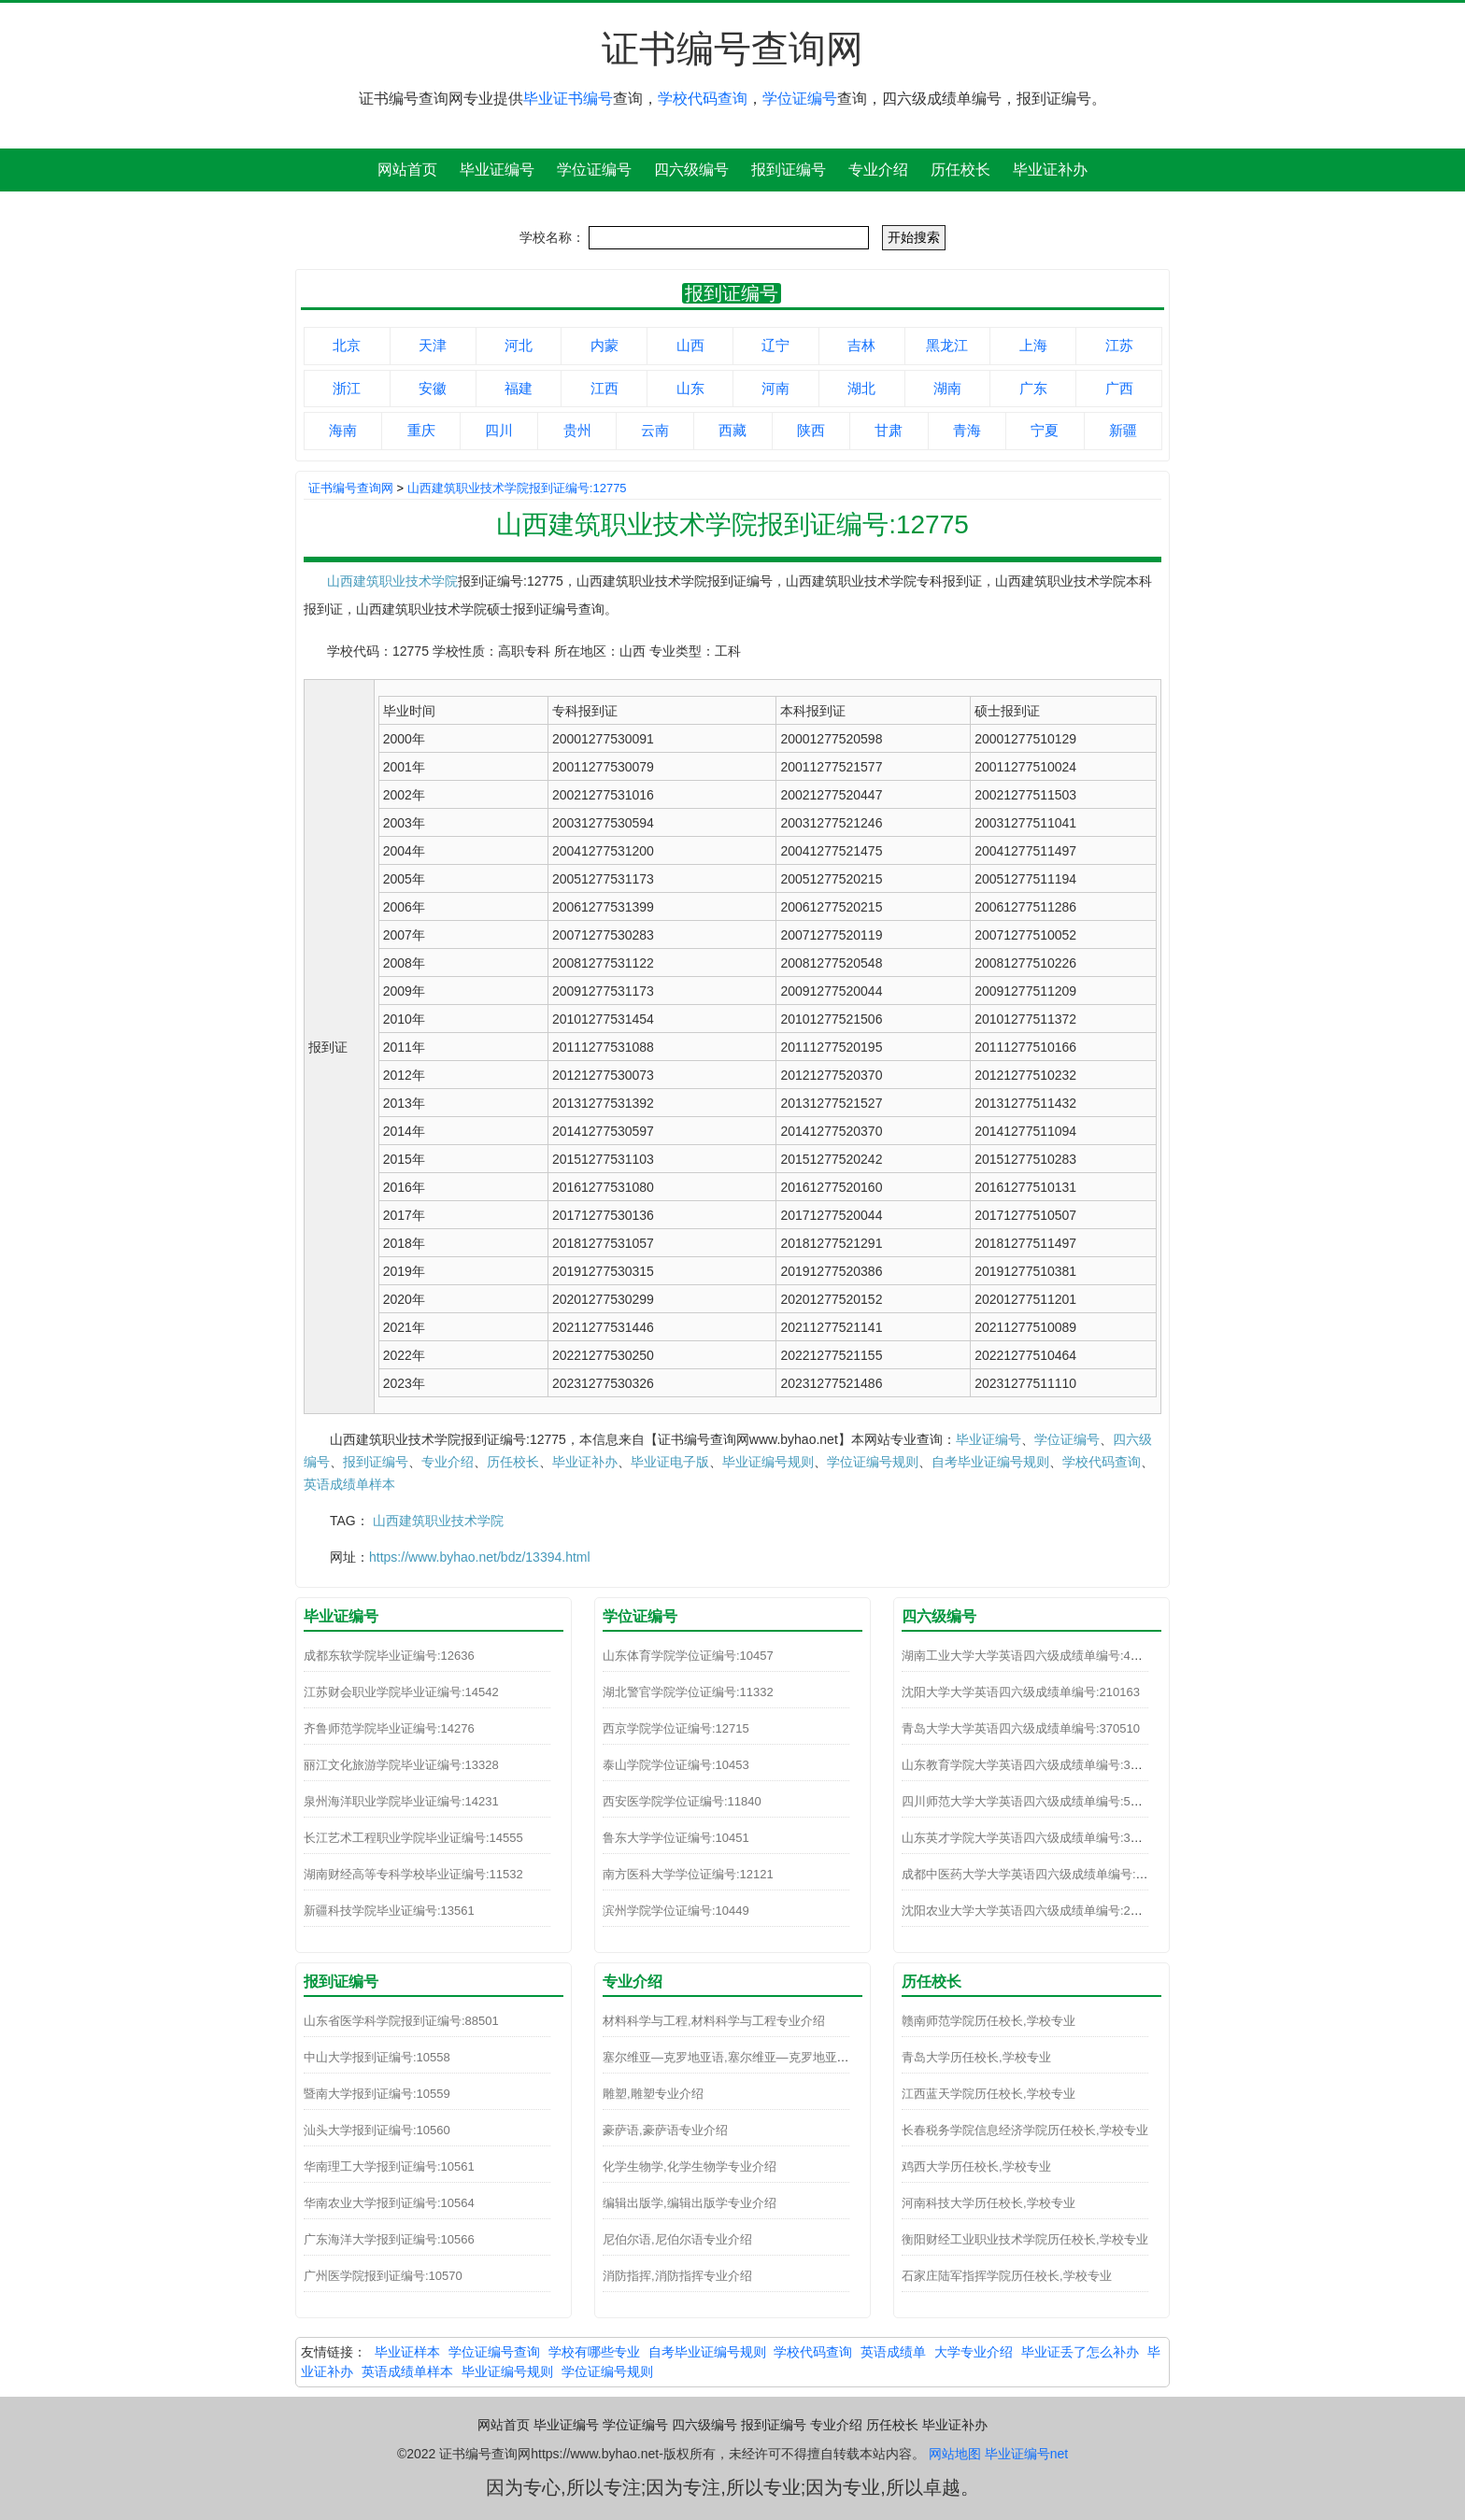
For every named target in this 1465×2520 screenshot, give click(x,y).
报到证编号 (788, 169)
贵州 (577, 430)
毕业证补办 (1050, 169)
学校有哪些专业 (594, 2351)
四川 (499, 430)
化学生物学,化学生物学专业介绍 (689, 2166)
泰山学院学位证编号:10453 (676, 1765)
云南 (655, 430)
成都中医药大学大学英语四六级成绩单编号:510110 (1039, 1874)
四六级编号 (691, 169)
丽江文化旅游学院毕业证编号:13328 (401, 1765)
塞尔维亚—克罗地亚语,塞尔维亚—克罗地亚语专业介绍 (750, 2057)
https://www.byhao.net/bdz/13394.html (479, 1557)
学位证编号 (799, 98)
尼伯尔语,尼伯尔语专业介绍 (677, 2239)
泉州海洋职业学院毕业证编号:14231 (401, 1801)
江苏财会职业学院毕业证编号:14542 (401, 1692)
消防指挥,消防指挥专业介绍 (677, 2276)
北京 (347, 345)
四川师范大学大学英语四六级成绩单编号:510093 (1033, 1801)
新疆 (1123, 430)
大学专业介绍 (973, 2351)
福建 (519, 388)
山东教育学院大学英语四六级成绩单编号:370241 (1033, 1765)
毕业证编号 (497, 169)
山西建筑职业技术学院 (392, 580)
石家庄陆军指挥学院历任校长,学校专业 (1007, 2276)
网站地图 (955, 2453)
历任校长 (960, 169)
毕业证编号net (1026, 2453)
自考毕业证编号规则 (990, 1461)
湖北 (861, 388)
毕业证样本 (407, 2351)
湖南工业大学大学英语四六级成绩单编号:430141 (1033, 1656)
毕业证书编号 (568, 98)
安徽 (433, 388)
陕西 (811, 430)
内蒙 (604, 345)
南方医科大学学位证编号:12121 (688, 1874)
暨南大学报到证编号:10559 (377, 2094)
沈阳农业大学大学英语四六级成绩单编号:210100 (1033, 1911)
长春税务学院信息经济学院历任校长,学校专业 (1025, 2130)
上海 (1033, 345)
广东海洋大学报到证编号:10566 (389, 2239)
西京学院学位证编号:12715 (676, 1728)
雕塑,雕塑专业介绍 (653, 2094)
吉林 (861, 345)
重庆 (421, 430)
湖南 (947, 388)
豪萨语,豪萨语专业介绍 (665, 2130)
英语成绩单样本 (349, 1484)
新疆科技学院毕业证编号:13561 (389, 1911)
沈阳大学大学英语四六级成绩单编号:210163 (1021, 1692)
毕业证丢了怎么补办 (1080, 2351)
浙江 (347, 388)
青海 (967, 430)
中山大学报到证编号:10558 (377, 2057)
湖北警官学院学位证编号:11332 (688, 1692)
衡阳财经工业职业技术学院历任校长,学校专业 (1025, 2239)
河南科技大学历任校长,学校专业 (988, 2203)
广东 (1033, 388)
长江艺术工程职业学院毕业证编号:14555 (413, 1838)
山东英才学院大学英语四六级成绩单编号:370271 (1033, 1838)
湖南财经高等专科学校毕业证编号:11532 (413, 1874)
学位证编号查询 (494, 2351)
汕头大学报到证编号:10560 (377, 2130)
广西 (1119, 388)
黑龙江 (947, 345)
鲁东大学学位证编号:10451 (676, 1838)
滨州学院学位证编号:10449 (676, 1911)
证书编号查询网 (350, 488)
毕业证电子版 (670, 1461)
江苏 (1119, 345)
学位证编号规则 (872, 1461)
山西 (690, 345)
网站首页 (407, 169)
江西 (604, 388)
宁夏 (1045, 430)
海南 (343, 430)
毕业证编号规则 (768, 1461)
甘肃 (889, 430)
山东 (690, 388)
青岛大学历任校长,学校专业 (976, 2057)
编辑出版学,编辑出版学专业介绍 (689, 2203)
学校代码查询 (702, 98)
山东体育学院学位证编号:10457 (688, 1656)
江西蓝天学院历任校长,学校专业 (988, 2094)
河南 (775, 388)
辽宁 (775, 345)
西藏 (732, 430)
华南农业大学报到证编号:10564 (389, 2203)
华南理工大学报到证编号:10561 (389, 2166)
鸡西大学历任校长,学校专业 (976, 2166)
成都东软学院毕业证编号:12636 (389, 1656)
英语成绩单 (893, 2351)
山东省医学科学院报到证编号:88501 (401, 2021)
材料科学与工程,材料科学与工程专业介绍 (714, 2021)
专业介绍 (878, 169)
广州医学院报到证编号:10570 (383, 2276)
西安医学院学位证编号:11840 (682, 1801)
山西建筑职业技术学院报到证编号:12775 (517, 488)
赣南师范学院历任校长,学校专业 (988, 2021)
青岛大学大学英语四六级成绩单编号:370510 (1021, 1728)
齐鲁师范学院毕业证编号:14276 (389, 1728)
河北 (519, 345)
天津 (433, 345)
